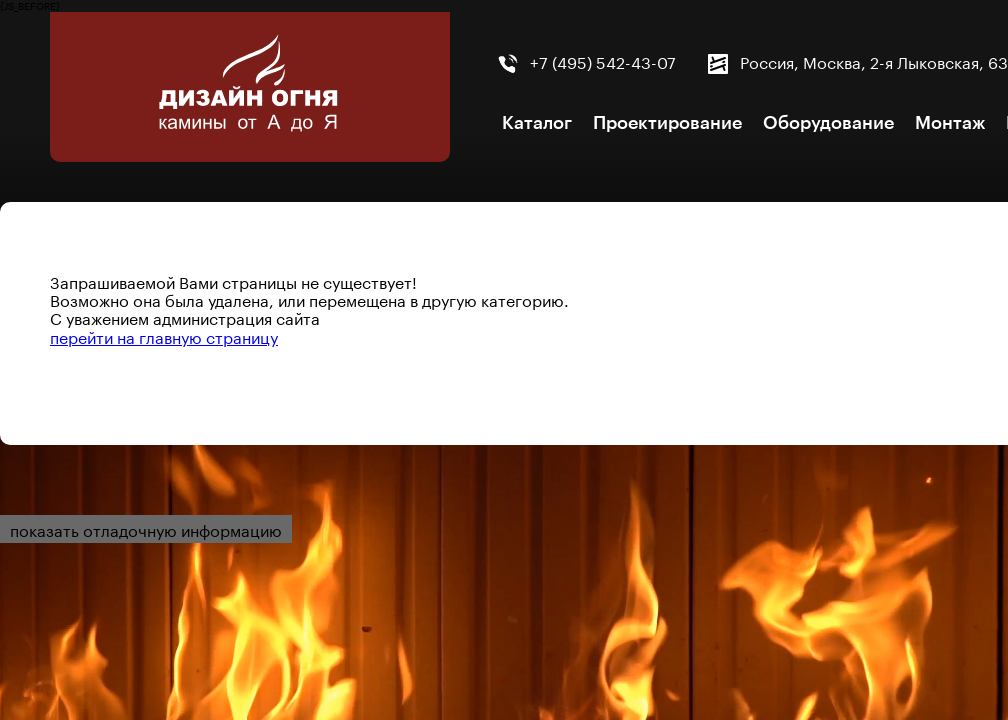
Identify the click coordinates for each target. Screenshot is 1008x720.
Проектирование (667, 123)
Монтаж (950, 123)
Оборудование (828, 123)
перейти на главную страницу (164, 335)
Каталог (537, 123)
